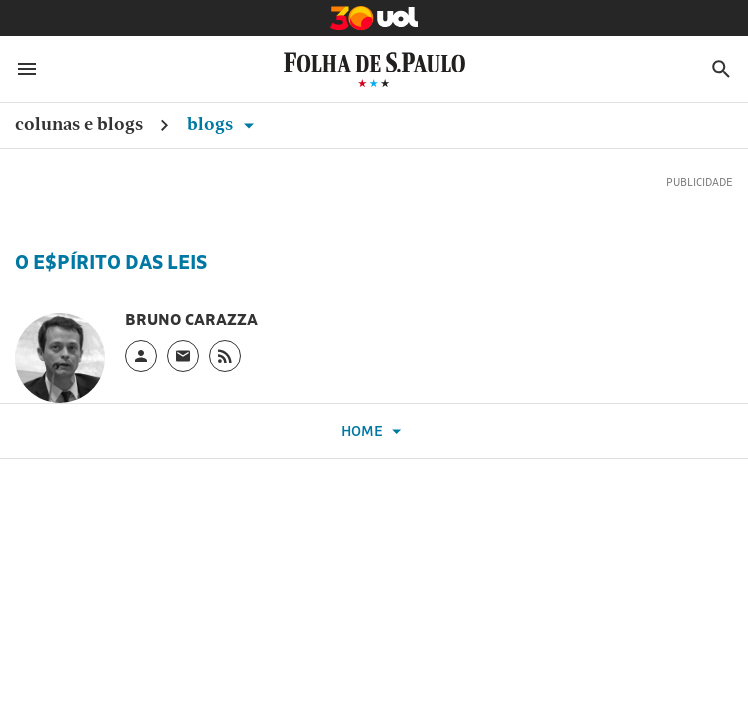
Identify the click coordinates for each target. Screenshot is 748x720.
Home (374, 431)
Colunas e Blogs (79, 123)
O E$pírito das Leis (111, 262)
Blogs (224, 123)
